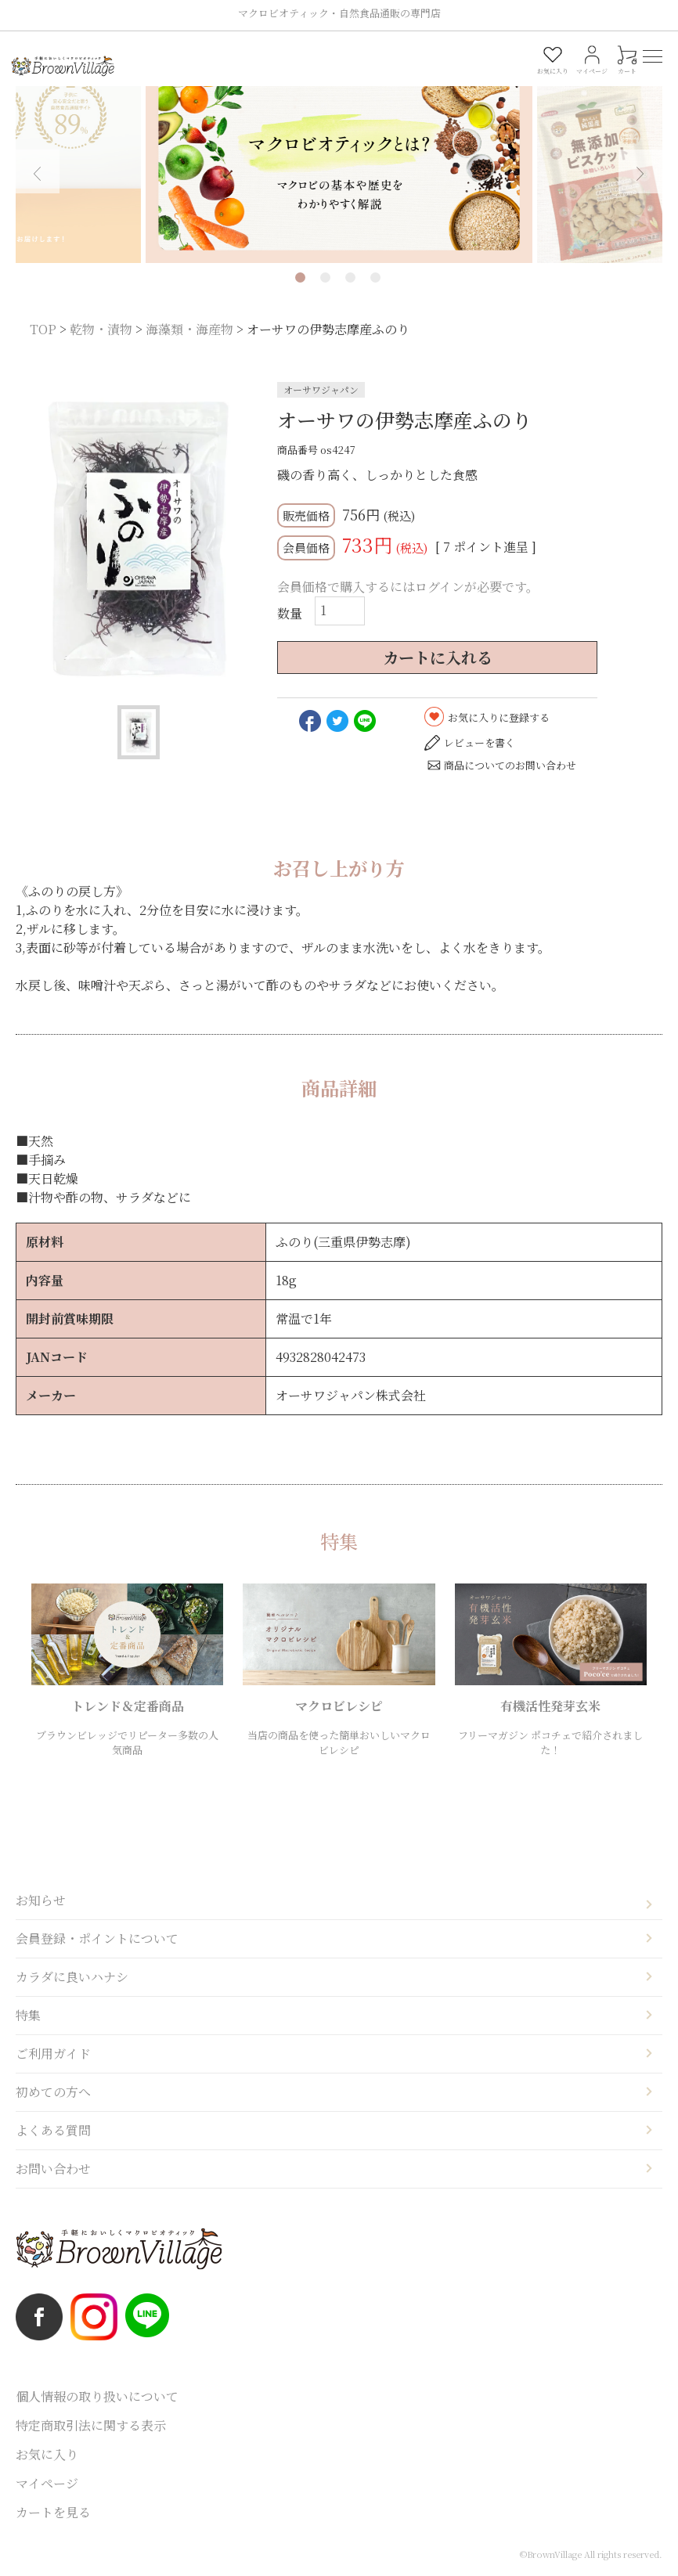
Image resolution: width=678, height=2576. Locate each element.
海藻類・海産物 (189, 329)
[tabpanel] (339, 161)
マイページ (47, 2483)
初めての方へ (53, 2092)
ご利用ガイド (53, 2054)
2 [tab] (325, 277)
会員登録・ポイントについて (97, 1938)
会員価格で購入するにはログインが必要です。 (408, 587)
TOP (43, 329)
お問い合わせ (53, 2169)
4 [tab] (375, 277)
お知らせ (41, 1900)
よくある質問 (53, 2130)
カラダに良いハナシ (72, 1977)
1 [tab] (300, 277)
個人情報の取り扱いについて (97, 2396)
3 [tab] (350, 277)
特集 (28, 2015)
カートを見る (53, 2512)
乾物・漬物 (101, 329)
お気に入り (47, 2454)
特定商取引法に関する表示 (91, 2425)
